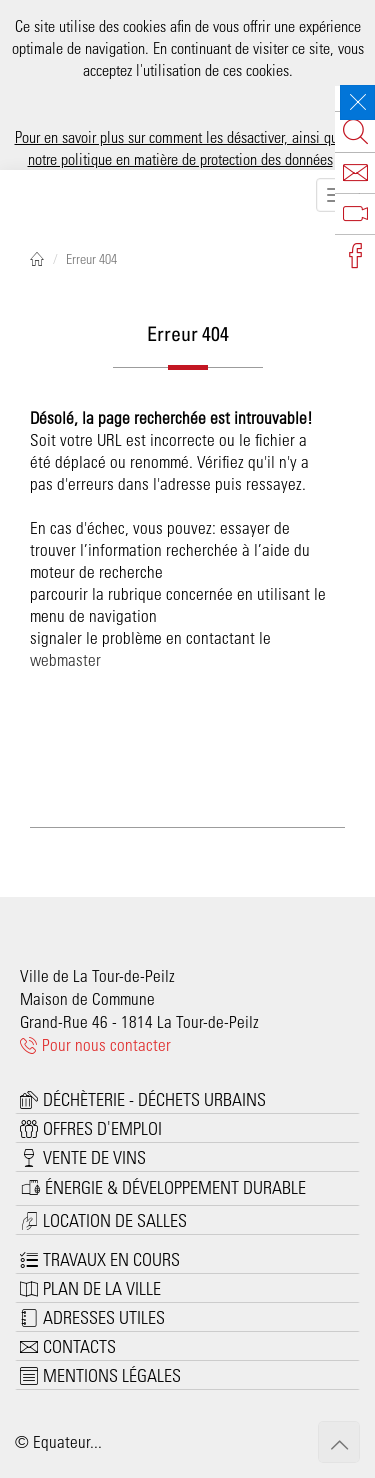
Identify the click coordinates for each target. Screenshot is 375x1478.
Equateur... (67, 1441)
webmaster (65, 659)
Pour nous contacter (95, 1044)
